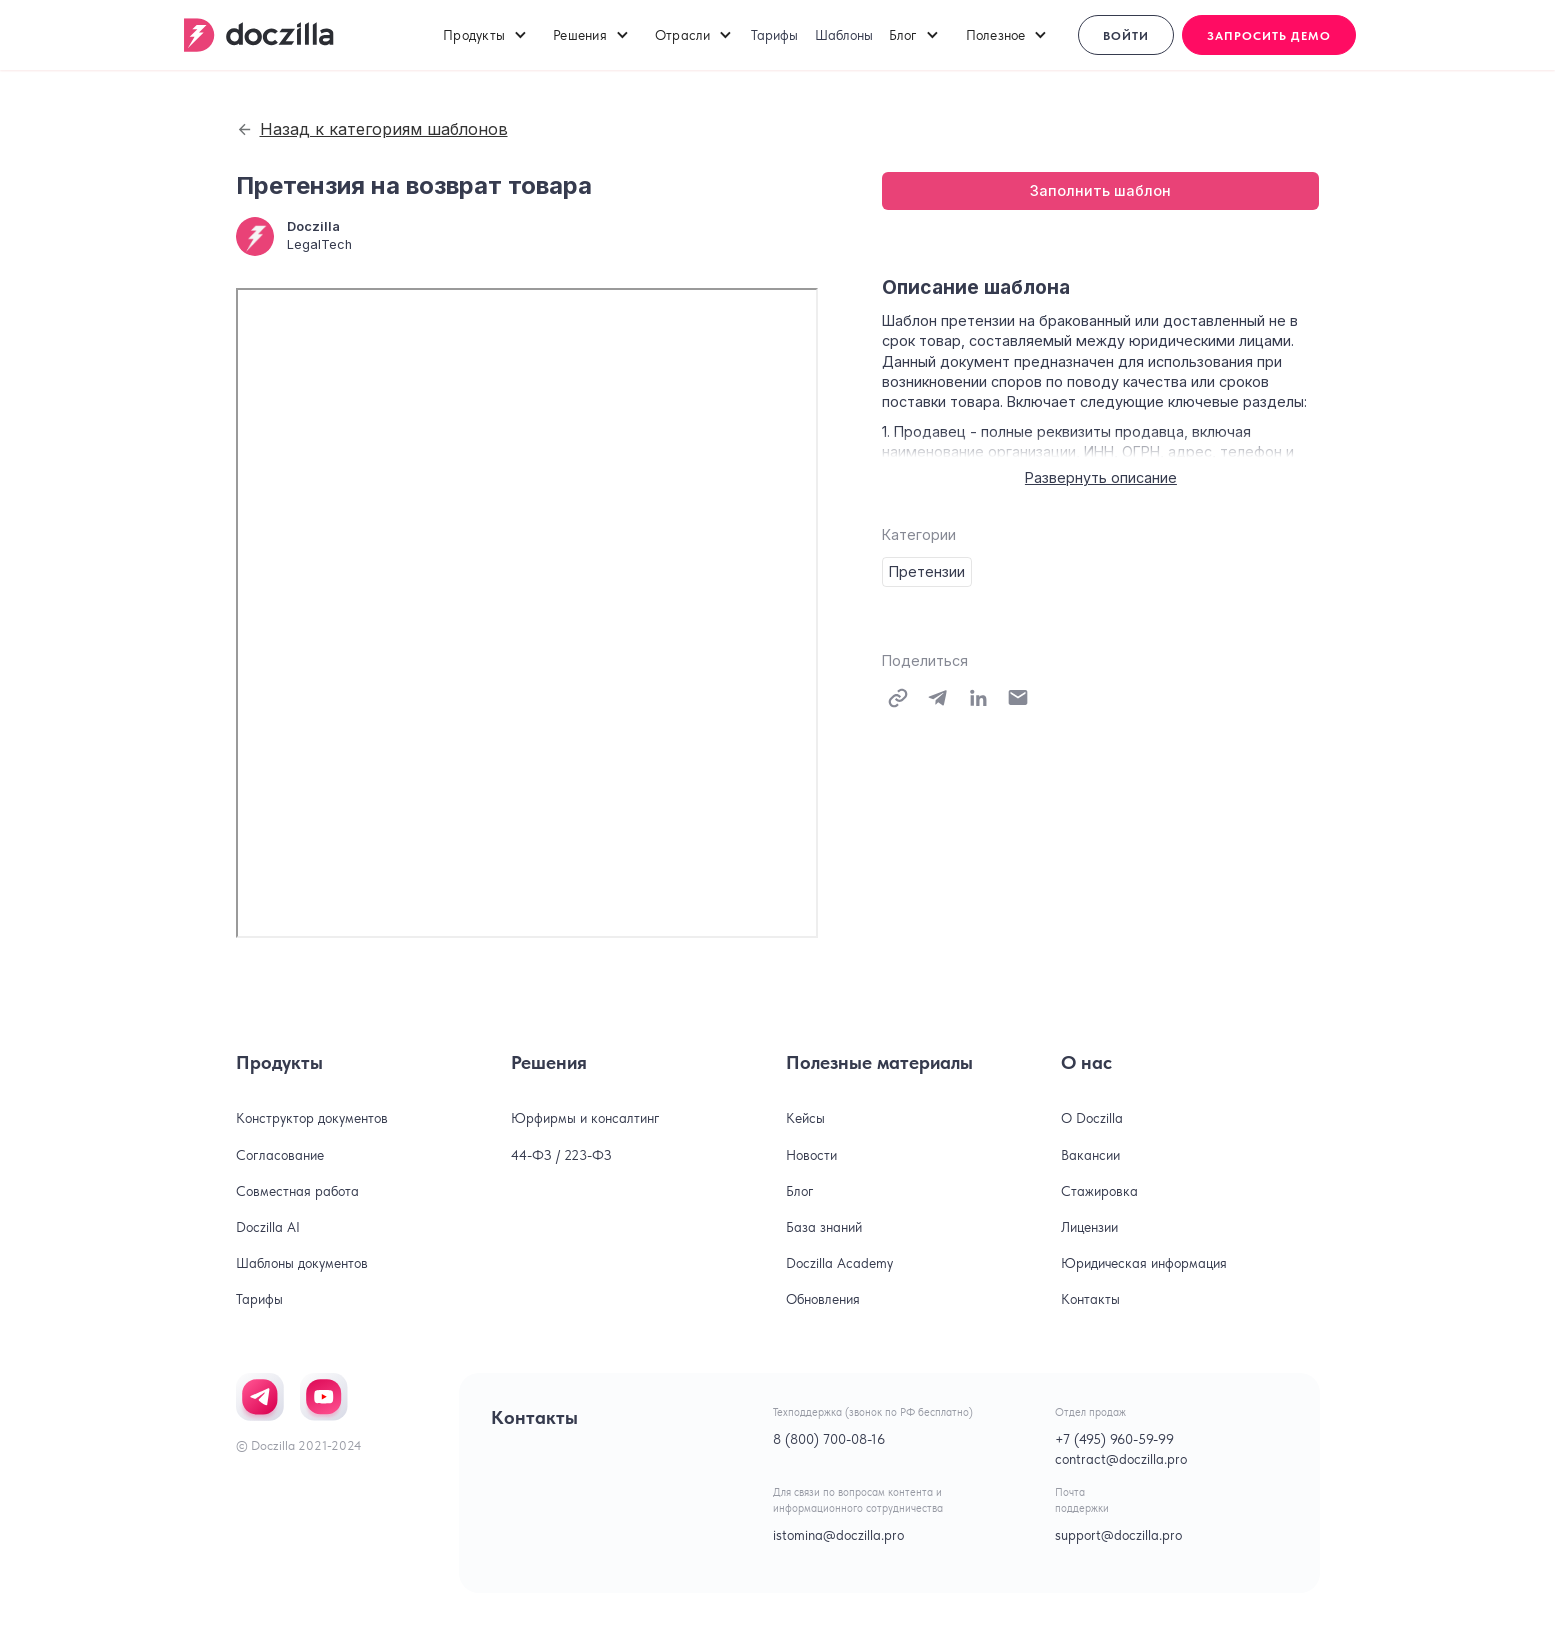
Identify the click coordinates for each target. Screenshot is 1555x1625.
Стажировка (1099, 1191)
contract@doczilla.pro (1121, 1459)
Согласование (280, 1155)
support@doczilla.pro (1118, 1535)
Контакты (1090, 1299)
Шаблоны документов (302, 1263)
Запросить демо (1269, 36)
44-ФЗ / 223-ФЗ (561, 1155)
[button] (486, 35)
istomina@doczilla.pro (838, 1535)
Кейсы (805, 1118)
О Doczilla (1092, 1118)
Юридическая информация (1144, 1263)
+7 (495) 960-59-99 (1114, 1439)
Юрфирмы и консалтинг (585, 1118)
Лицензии (1089, 1227)
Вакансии (1090, 1155)
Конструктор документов (312, 1118)
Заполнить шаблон (1100, 190)
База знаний (824, 1227)
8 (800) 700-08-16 (829, 1439)
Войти (1126, 36)
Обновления (823, 1299)
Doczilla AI (268, 1227)
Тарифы (774, 35)
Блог (800, 1191)
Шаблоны (844, 35)
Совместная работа (297, 1191)
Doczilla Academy (839, 1263)
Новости (811, 1155)
